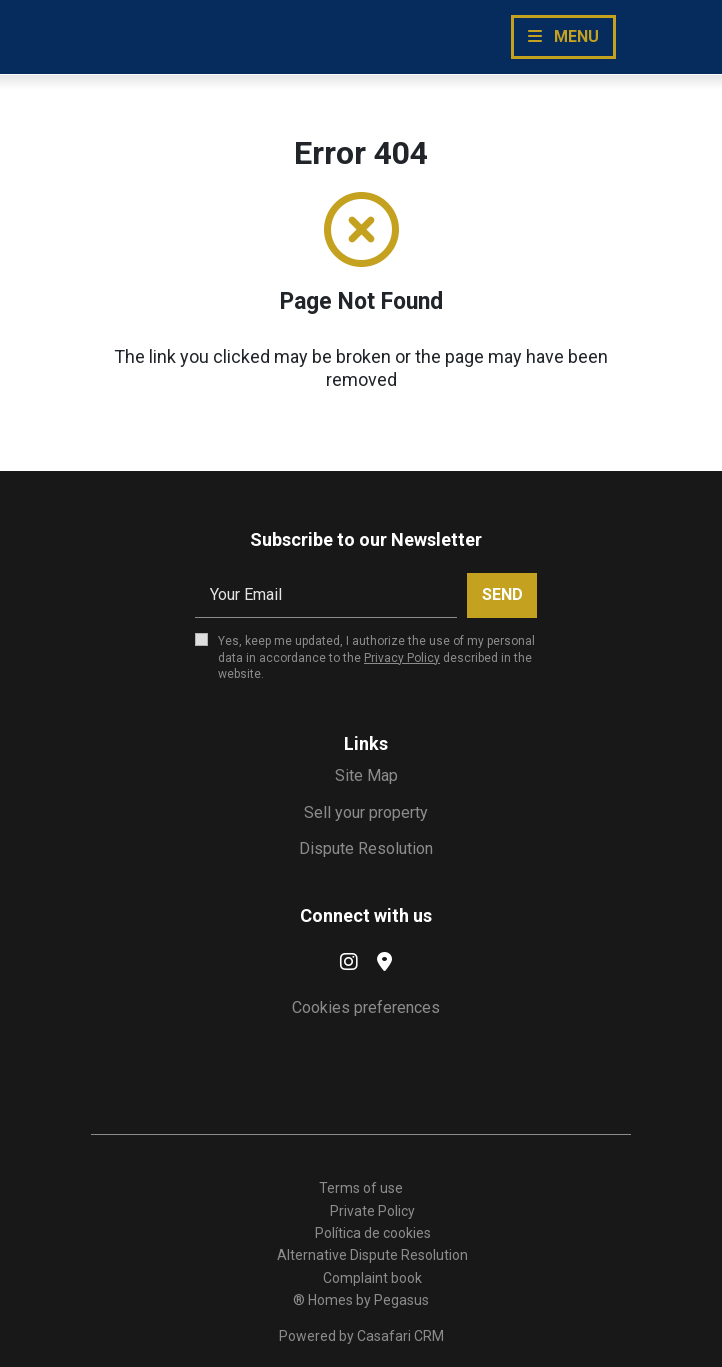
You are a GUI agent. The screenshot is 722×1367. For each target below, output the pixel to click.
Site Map (366, 775)
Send (502, 594)
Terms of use (361, 1188)
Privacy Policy (402, 658)
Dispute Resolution (366, 848)
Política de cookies (373, 1233)
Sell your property (366, 812)
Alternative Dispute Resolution (372, 1255)
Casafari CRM (400, 1336)
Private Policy (372, 1211)
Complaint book (372, 1278)
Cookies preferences (366, 1007)
